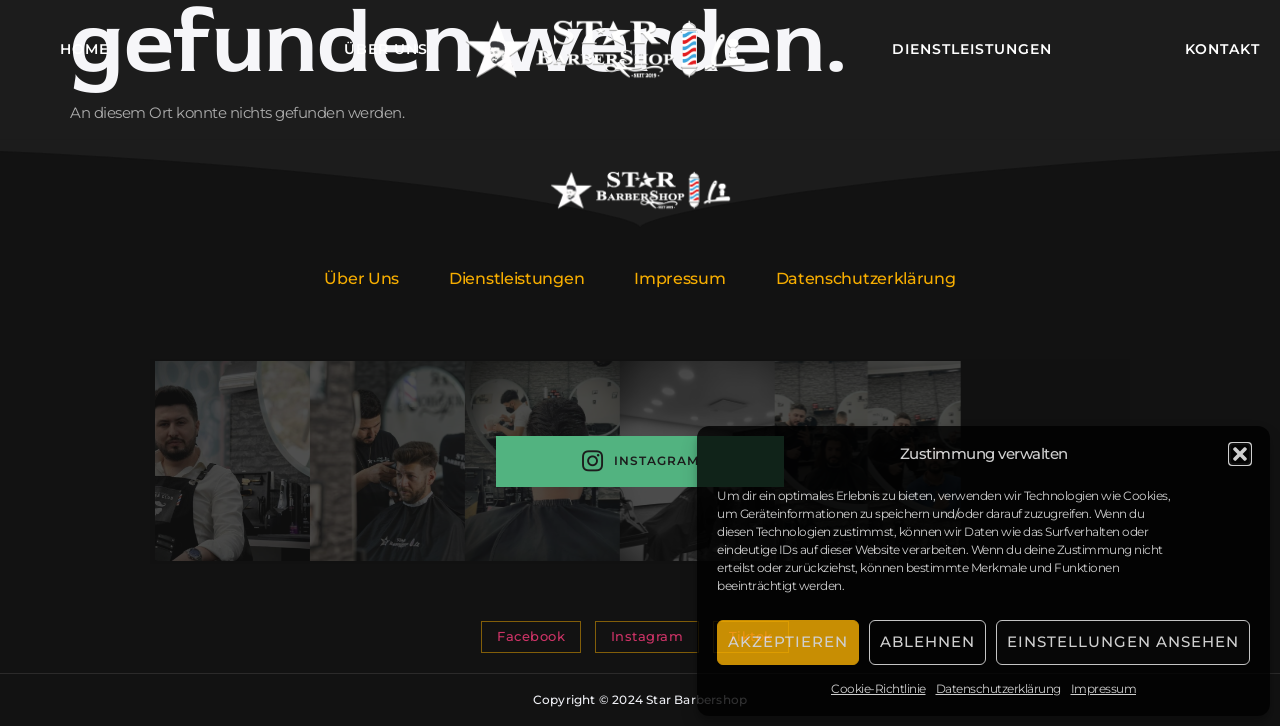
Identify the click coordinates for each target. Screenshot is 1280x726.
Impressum (1104, 688)
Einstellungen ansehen (1123, 641)
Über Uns (386, 49)
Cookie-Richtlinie (878, 688)
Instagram (640, 461)
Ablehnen (927, 641)
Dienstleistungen (972, 49)
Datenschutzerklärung (998, 688)
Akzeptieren (788, 641)
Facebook (531, 636)
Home (84, 49)
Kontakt (1222, 49)
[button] (1240, 454)
